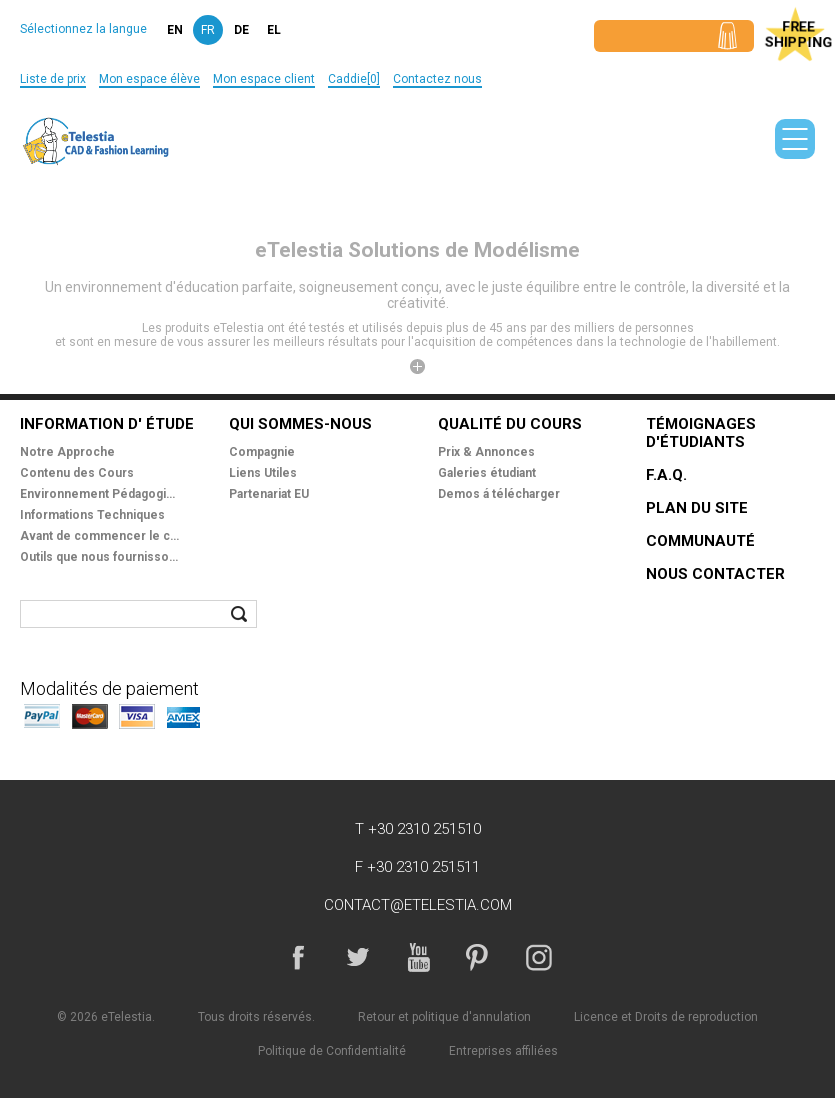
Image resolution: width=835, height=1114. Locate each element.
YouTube (418, 957)
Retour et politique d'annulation (444, 1017)
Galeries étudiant (487, 473)
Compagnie (262, 452)
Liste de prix (53, 79)
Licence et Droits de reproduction (666, 1017)
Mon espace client (264, 79)
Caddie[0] (354, 79)
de (241, 30)
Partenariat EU (269, 494)
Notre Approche (67, 452)
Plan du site (697, 508)
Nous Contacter (715, 574)
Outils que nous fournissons (100, 557)
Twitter (358, 957)
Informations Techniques (92, 515)
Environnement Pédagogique (100, 494)
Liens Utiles (263, 473)
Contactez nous (437, 79)
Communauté (700, 541)
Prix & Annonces (486, 452)
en (175, 30)
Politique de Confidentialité (332, 1051)
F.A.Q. (666, 475)
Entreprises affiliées (503, 1051)
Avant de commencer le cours (100, 536)
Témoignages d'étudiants (701, 433)
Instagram (538, 957)
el (274, 30)
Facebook (298, 957)
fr (208, 30)
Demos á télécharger (499, 494)
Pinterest (478, 957)
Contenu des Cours (77, 473)
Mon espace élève (149, 79)
